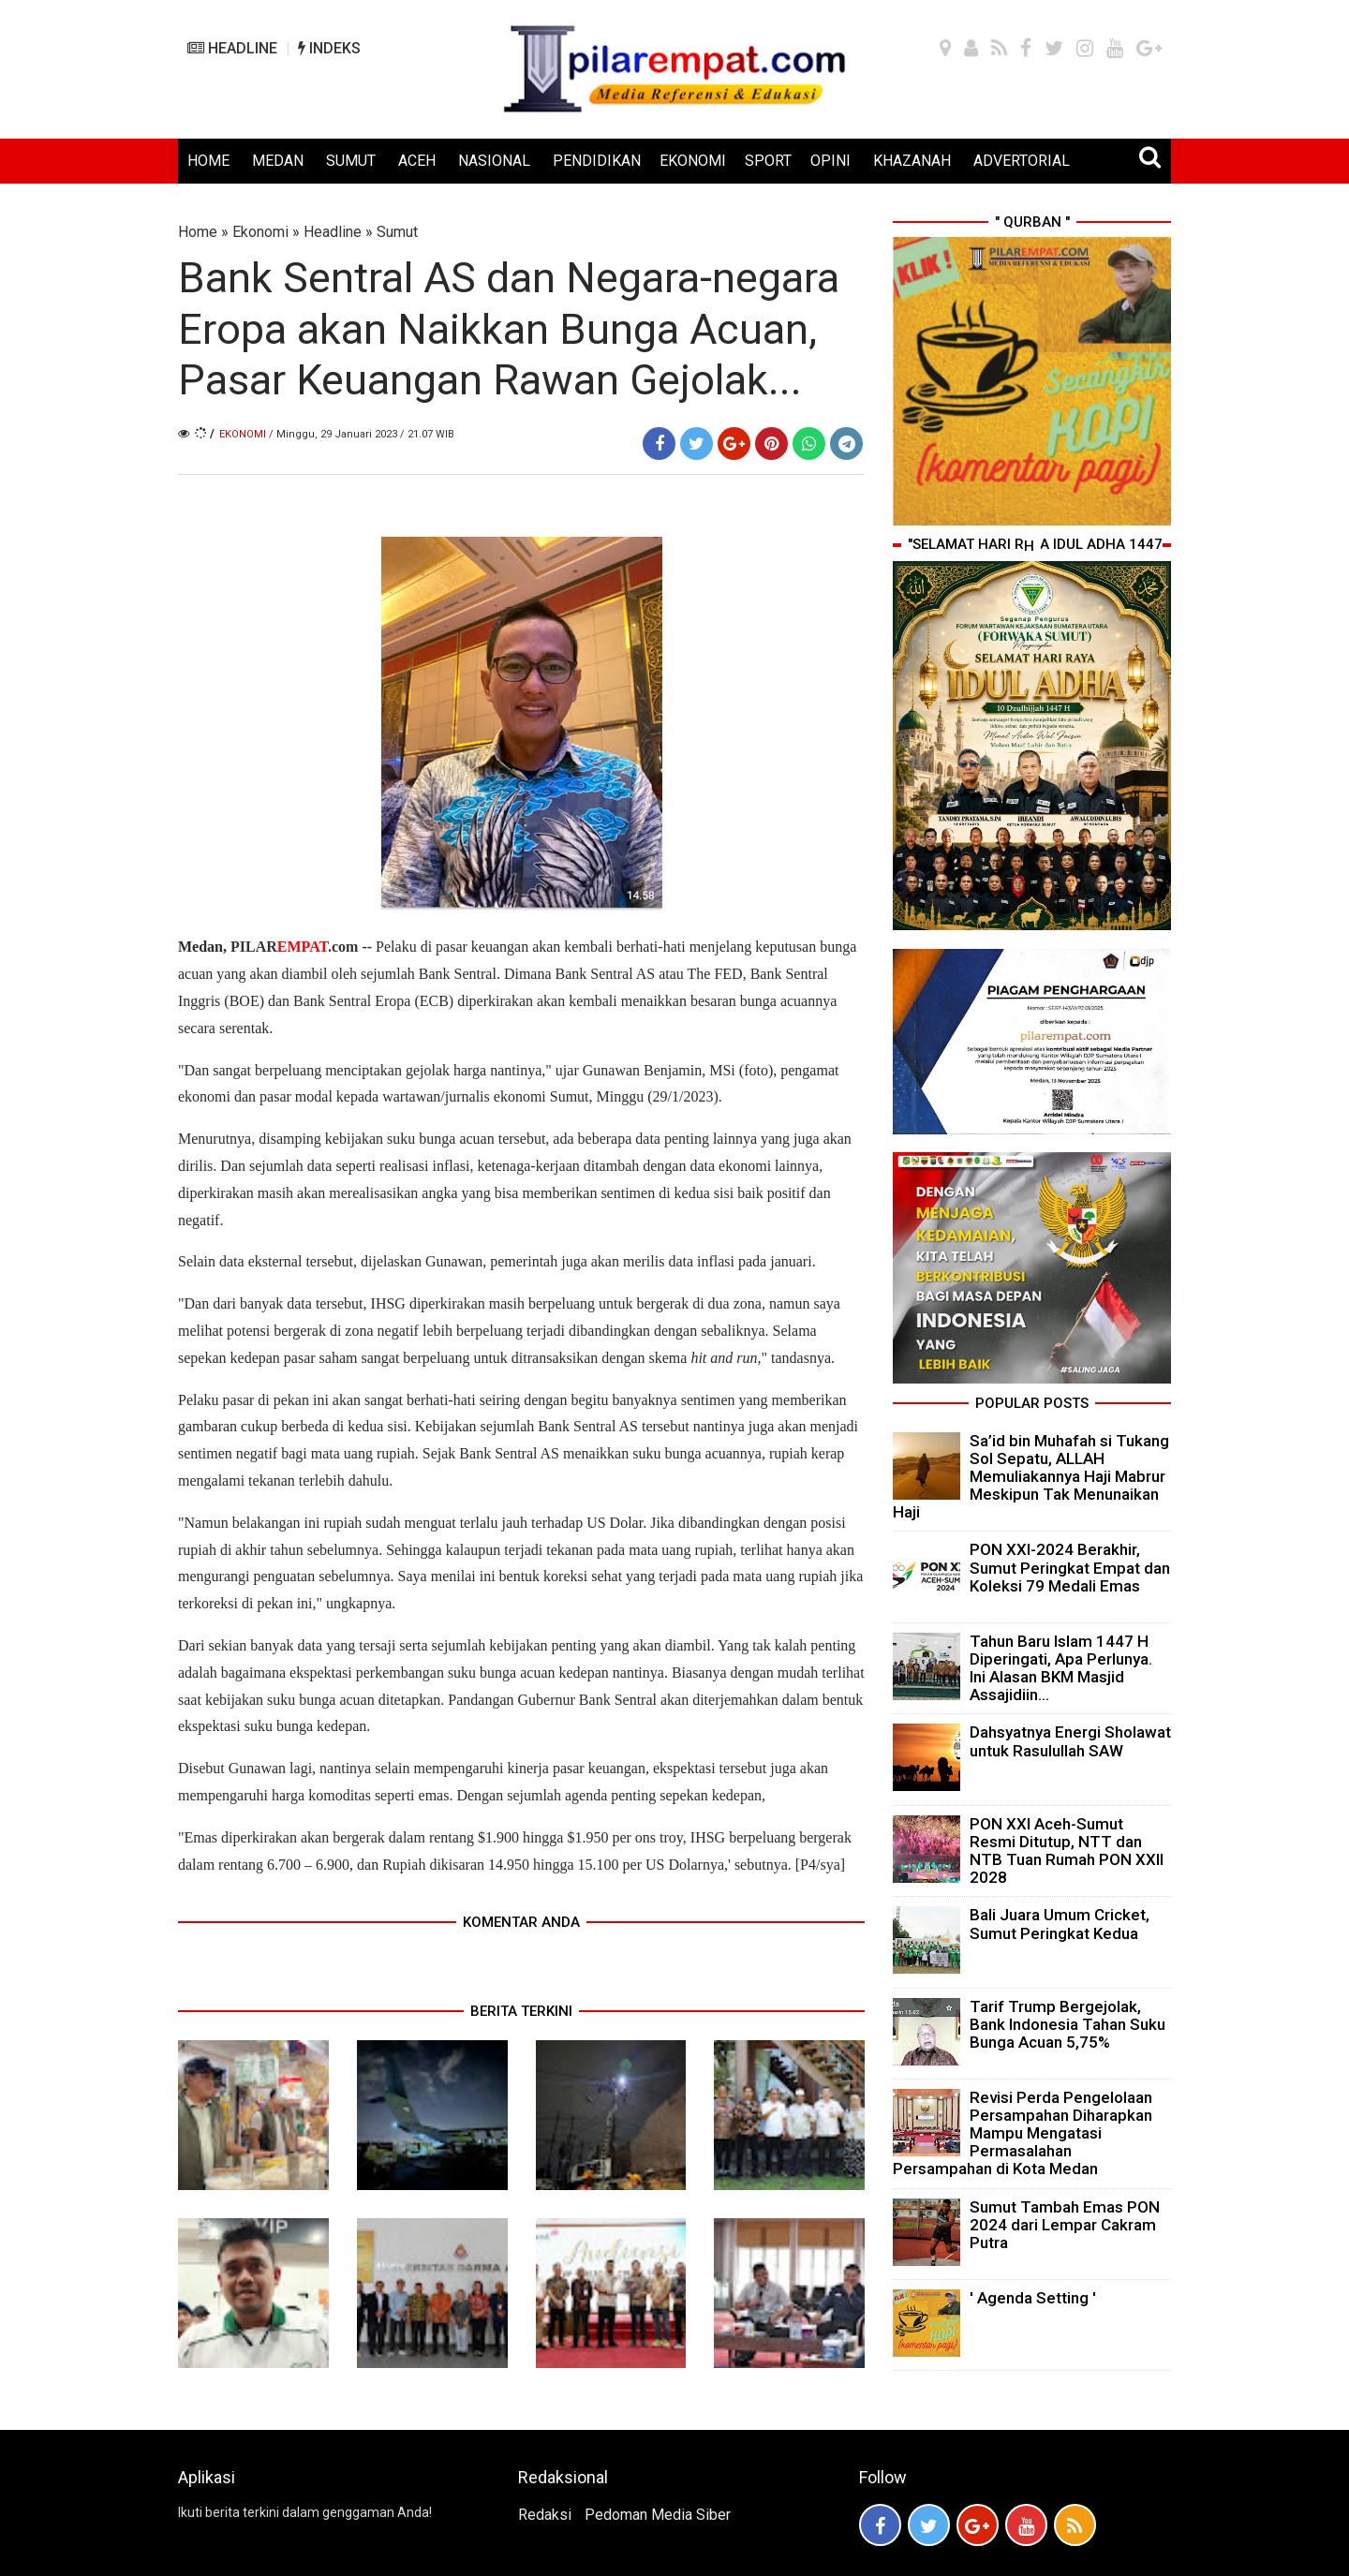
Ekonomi (260, 232)
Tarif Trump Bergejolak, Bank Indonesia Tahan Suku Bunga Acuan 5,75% (1067, 2024)
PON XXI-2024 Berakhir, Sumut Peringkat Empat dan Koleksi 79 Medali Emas (1070, 1567)
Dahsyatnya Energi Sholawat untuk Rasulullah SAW (1070, 1741)
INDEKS (329, 48)
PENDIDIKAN (597, 161)
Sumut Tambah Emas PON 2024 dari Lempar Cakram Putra (1065, 2225)
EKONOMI (693, 161)
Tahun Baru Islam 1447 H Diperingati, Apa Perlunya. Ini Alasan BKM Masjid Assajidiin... (1061, 1668)
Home (197, 232)
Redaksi (544, 2515)
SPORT (768, 161)
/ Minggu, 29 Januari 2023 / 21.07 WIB (361, 434)
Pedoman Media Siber (658, 2515)
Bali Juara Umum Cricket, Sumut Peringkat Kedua (1059, 1923)
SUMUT (351, 161)
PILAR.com (292, 947)
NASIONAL (494, 161)
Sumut (397, 232)
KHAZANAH (912, 161)
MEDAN (278, 161)
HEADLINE (232, 48)
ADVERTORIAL (1021, 161)
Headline (333, 232)
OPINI (830, 161)
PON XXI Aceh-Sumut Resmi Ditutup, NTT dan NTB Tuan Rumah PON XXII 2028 (1067, 1851)
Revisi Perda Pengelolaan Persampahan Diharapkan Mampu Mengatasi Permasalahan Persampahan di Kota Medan (1022, 2133)
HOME (208, 161)
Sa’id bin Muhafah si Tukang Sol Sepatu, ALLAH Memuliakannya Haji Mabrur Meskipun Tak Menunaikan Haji (1031, 1476)
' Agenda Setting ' (1033, 2297)
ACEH (417, 161)
